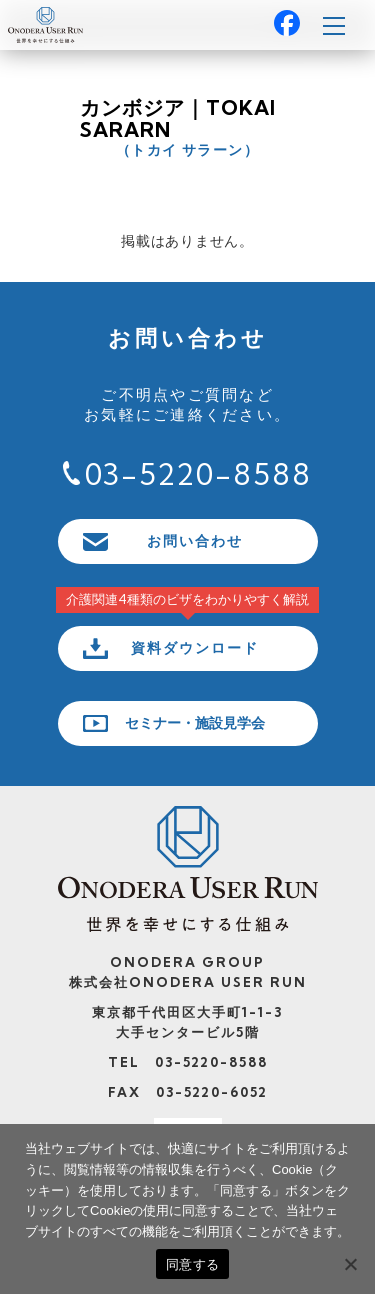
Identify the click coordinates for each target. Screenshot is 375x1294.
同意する (192, 1264)
